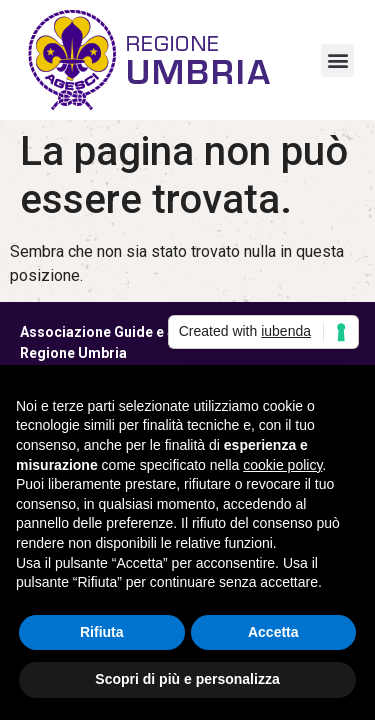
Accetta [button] (273, 632)
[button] (337, 60)
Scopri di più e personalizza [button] (187, 679)
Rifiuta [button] (102, 632)
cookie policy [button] (282, 465)
